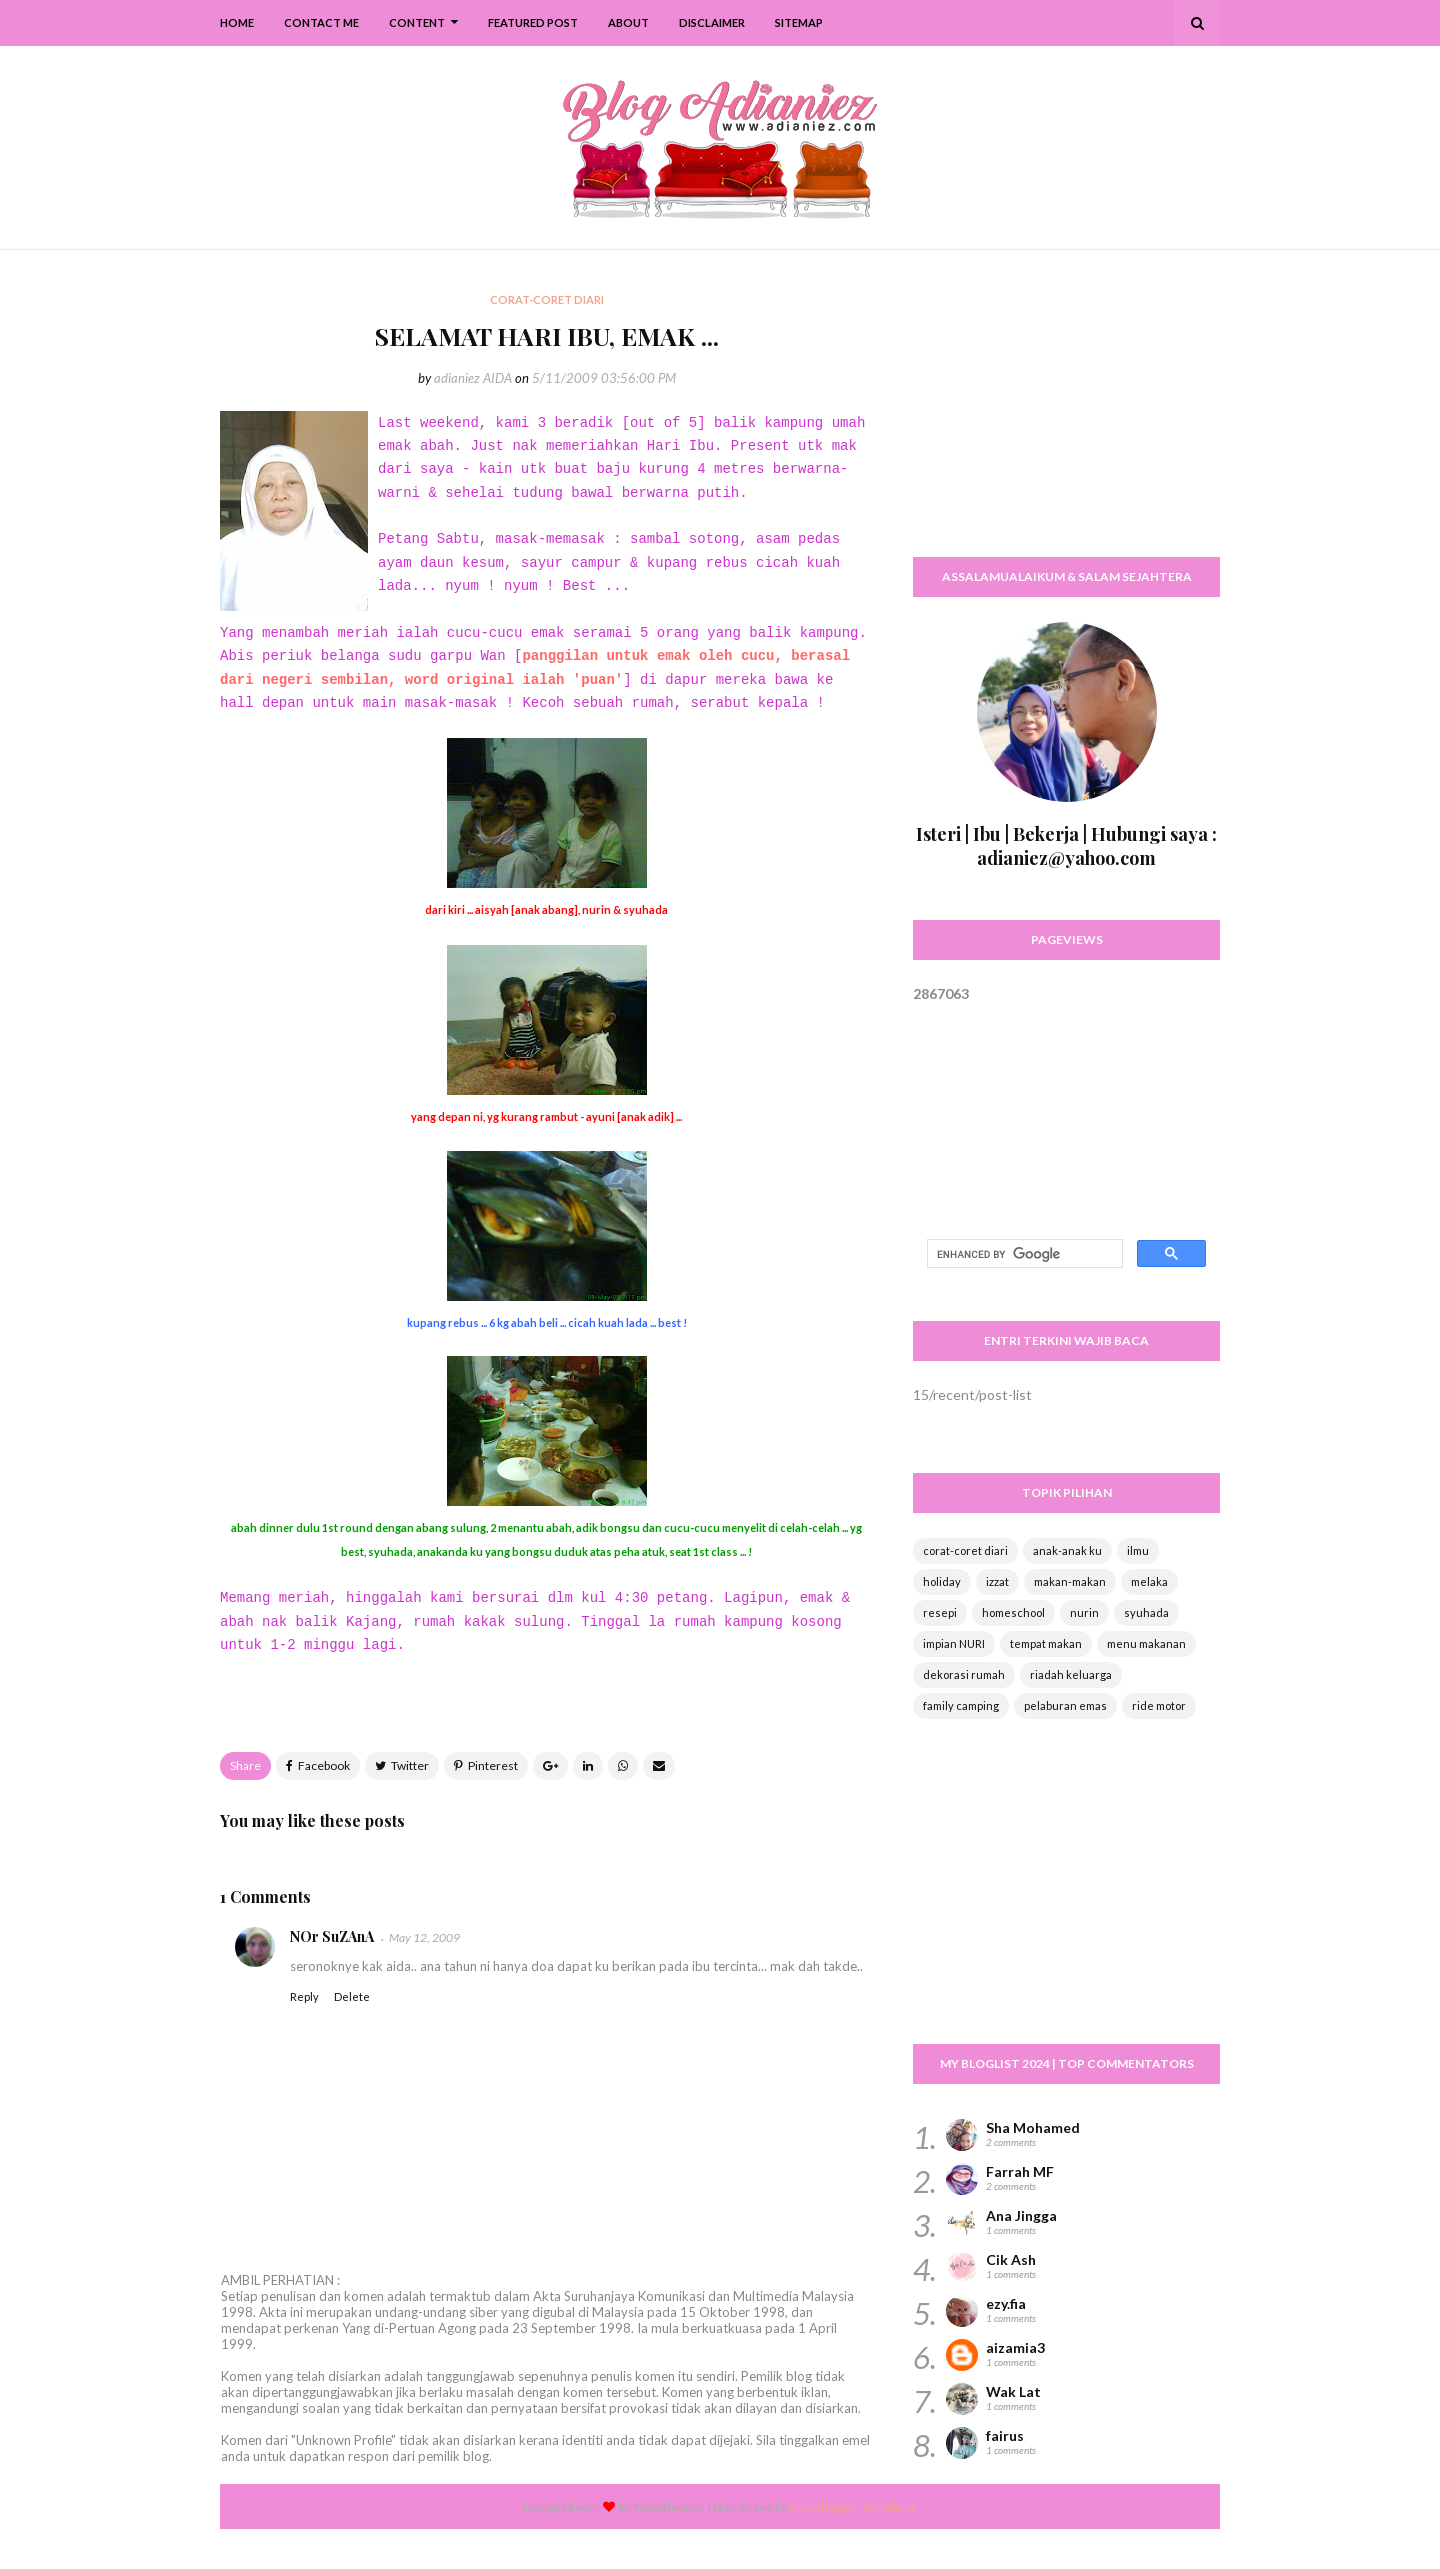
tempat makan (1046, 1643)
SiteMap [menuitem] (799, 22)
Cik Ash (1011, 2259)
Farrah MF (1020, 2171)
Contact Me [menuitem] (321, 22)
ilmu (1138, 1550)
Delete (352, 1996)
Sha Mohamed (1033, 2127)
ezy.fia (1006, 2303)
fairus (1005, 2435)
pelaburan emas (1065, 1705)
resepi (940, 1612)
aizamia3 (1015, 2347)
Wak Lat (1013, 2391)
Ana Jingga (1021, 2215)
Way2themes (669, 2506)
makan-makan (1070, 1581)
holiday (942, 1581)
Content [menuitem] (417, 22)
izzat (997, 1581)
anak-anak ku (1067, 1550)
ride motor (1159, 1705)
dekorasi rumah (964, 1674)
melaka (1149, 1581)
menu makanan (1146, 1643)
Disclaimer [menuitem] (712, 22)
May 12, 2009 (424, 1937)
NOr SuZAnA (332, 1936)
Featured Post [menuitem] (533, 22)
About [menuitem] (628, 22)
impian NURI (954, 1643)
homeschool (1013, 1612)
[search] (1023, 1254)
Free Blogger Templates (853, 2506)
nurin (1084, 1612)
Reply (304, 1996)
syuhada (1146, 1612)
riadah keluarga (1071, 1674)
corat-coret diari (965, 1550)
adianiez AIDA (473, 378)
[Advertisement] (1066, 415)
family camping (961, 1705)
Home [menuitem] (237, 22)
